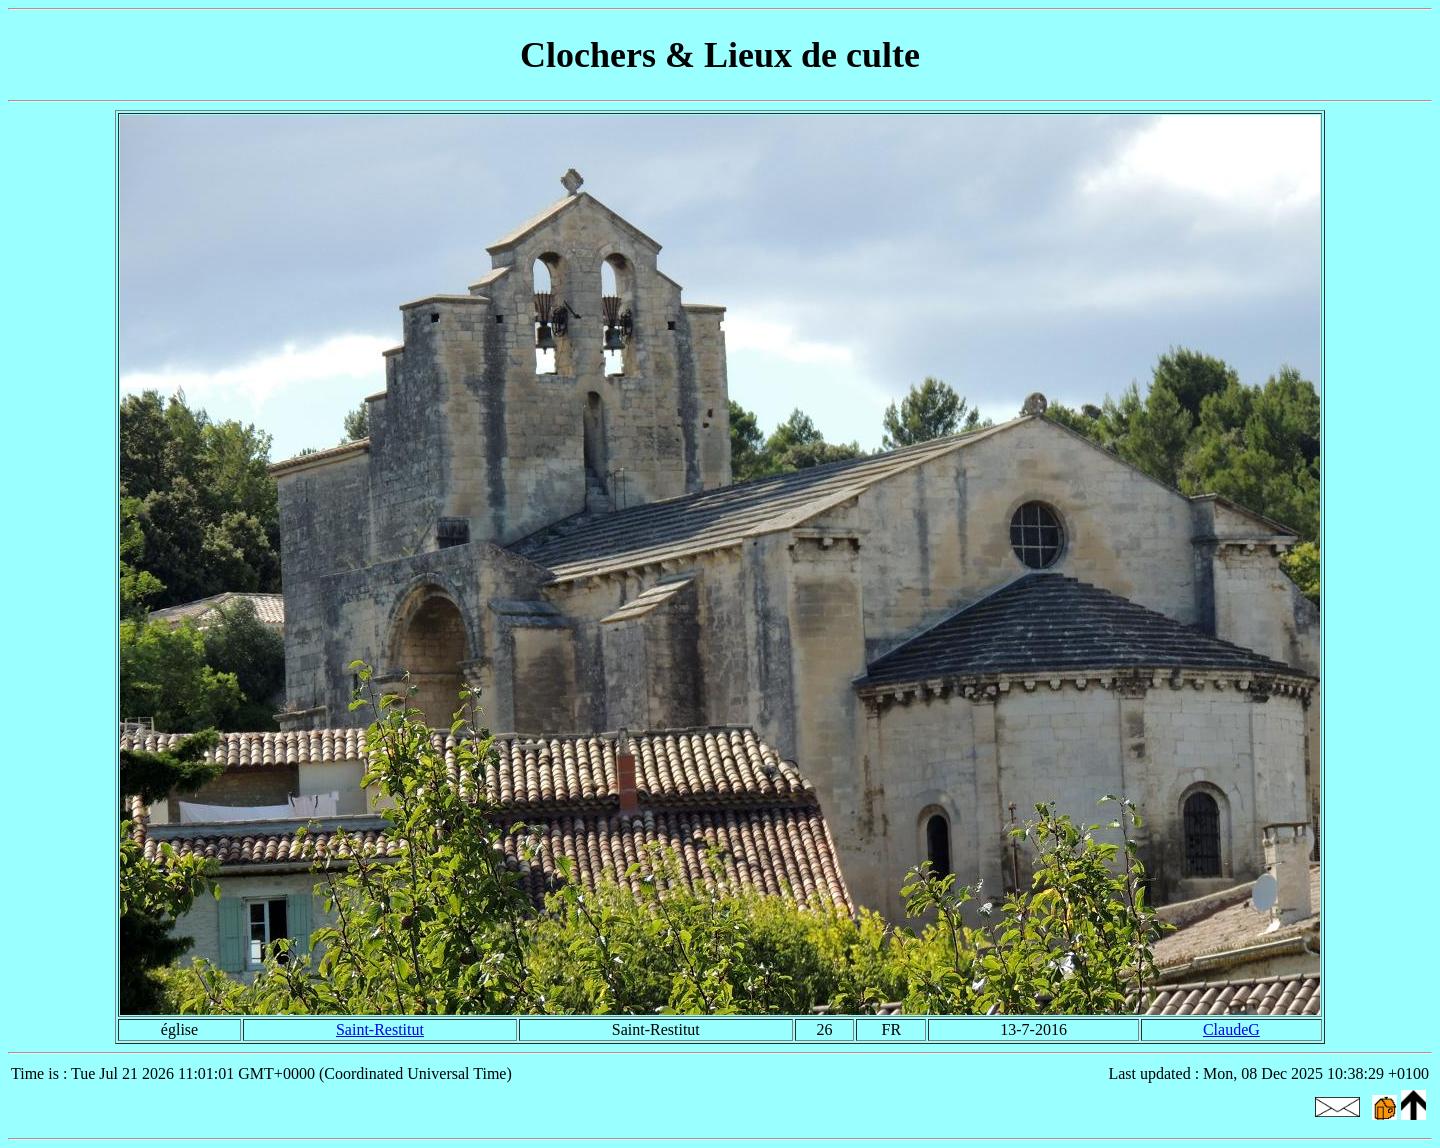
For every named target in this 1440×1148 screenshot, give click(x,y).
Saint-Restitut (380, 1029)
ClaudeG (1231, 1029)
